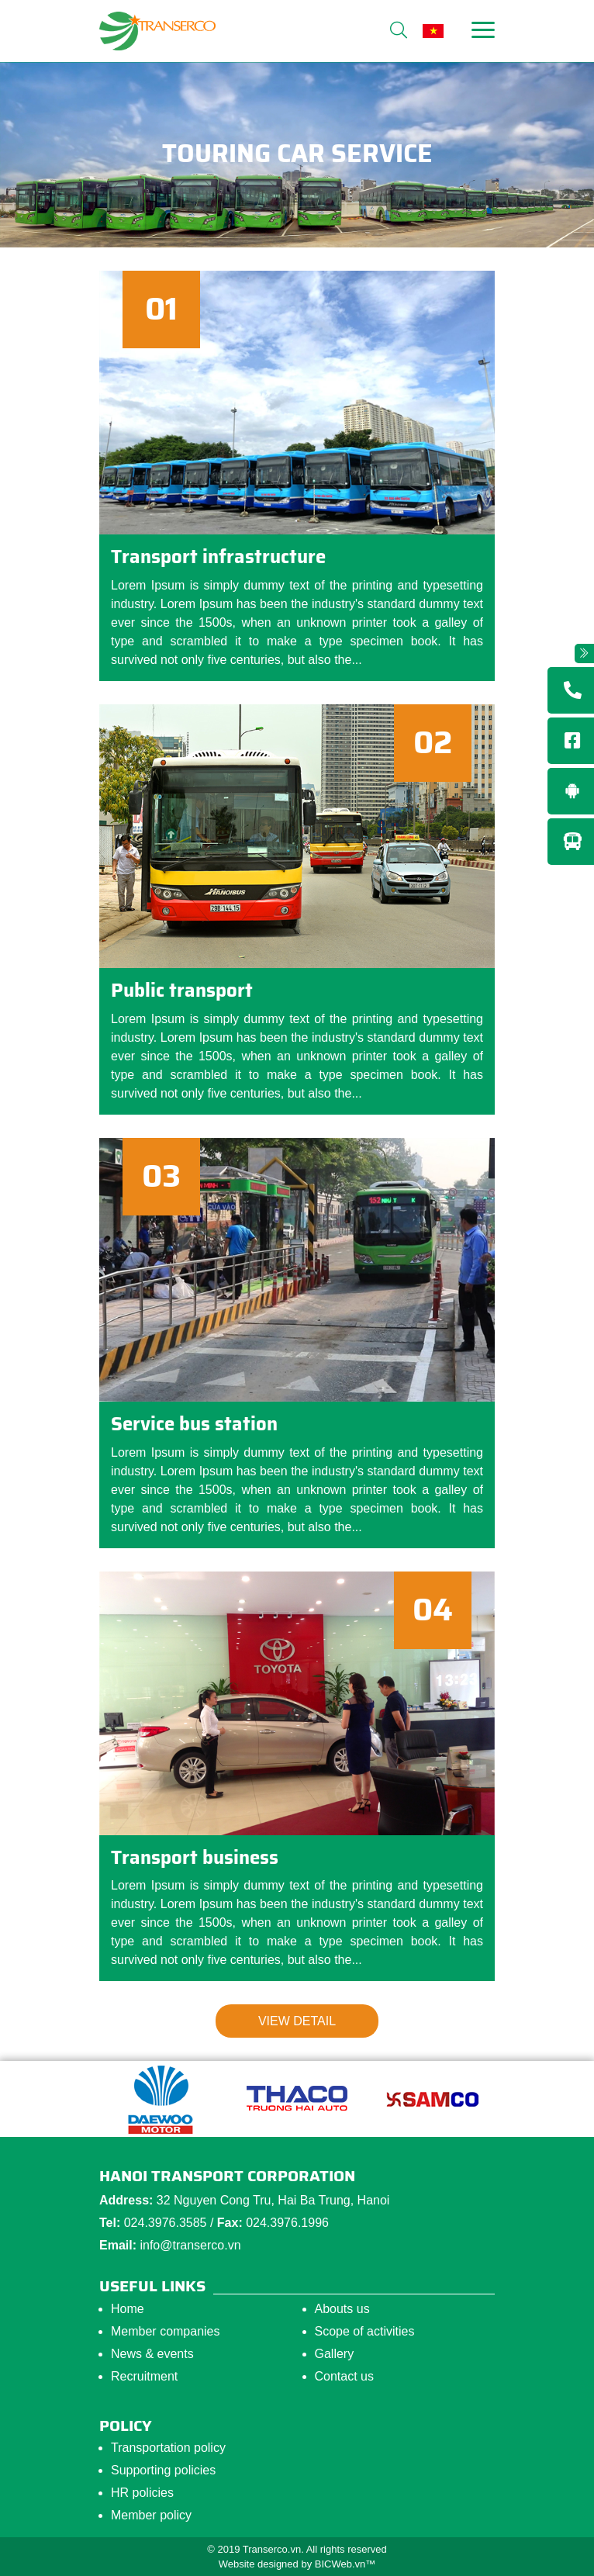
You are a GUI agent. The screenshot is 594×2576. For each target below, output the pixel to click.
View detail (297, 2021)
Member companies (165, 2331)
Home (127, 2308)
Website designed (259, 2564)
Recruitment (144, 2376)
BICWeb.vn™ (345, 2564)
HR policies (142, 2492)
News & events (152, 2353)
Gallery (334, 2353)
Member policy (151, 2515)
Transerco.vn (272, 2549)
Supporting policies (163, 2470)
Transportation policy (168, 2447)
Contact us (344, 2376)
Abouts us (342, 2308)
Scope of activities (365, 2331)
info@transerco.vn (190, 2245)
